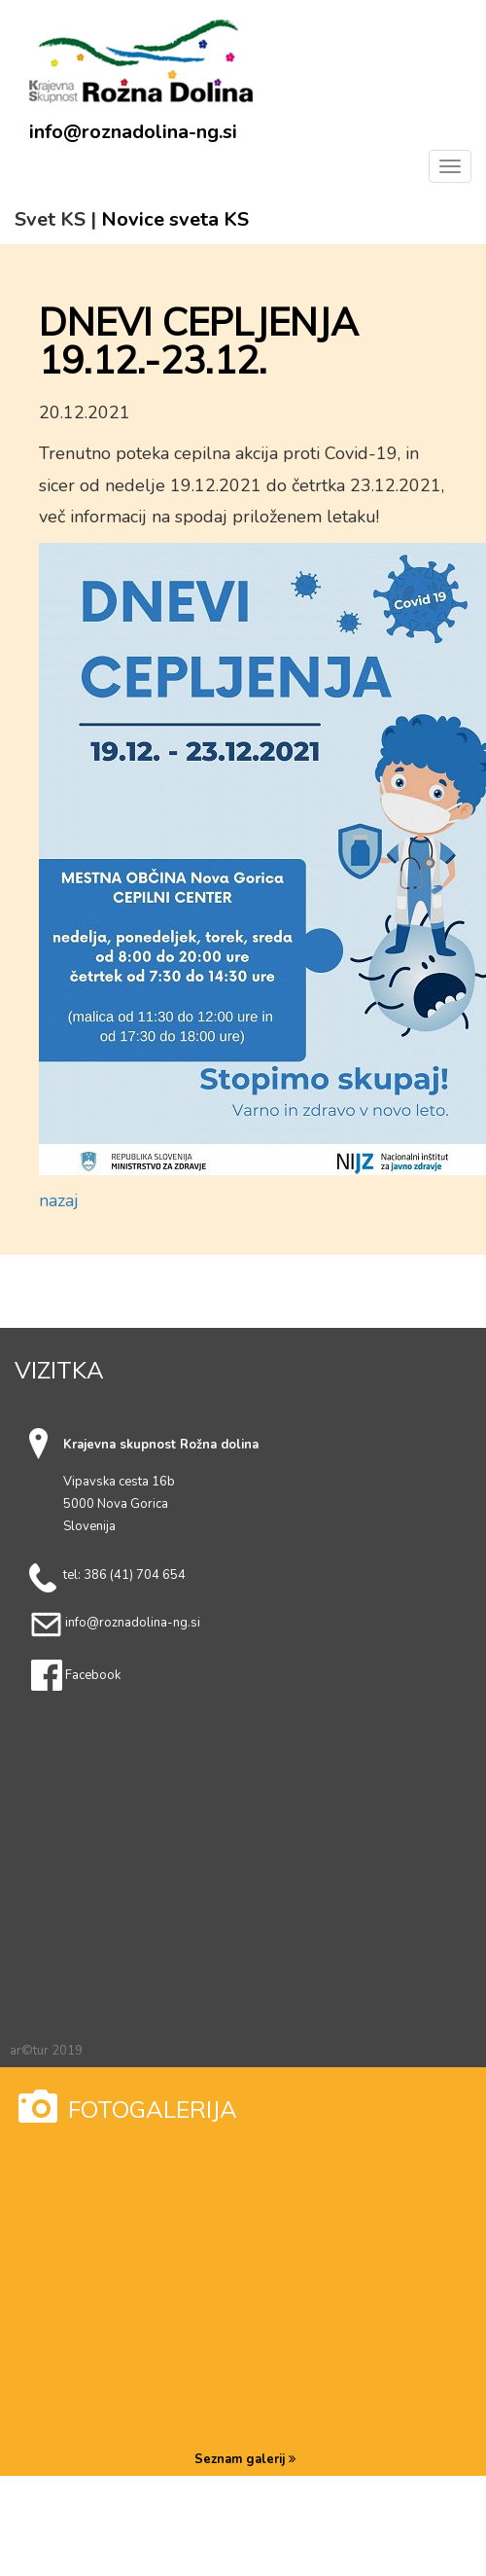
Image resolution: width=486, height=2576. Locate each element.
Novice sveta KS (175, 219)
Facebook (93, 1675)
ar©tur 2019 (46, 2050)
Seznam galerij (244, 2459)
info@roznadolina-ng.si (133, 132)
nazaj (59, 1200)
